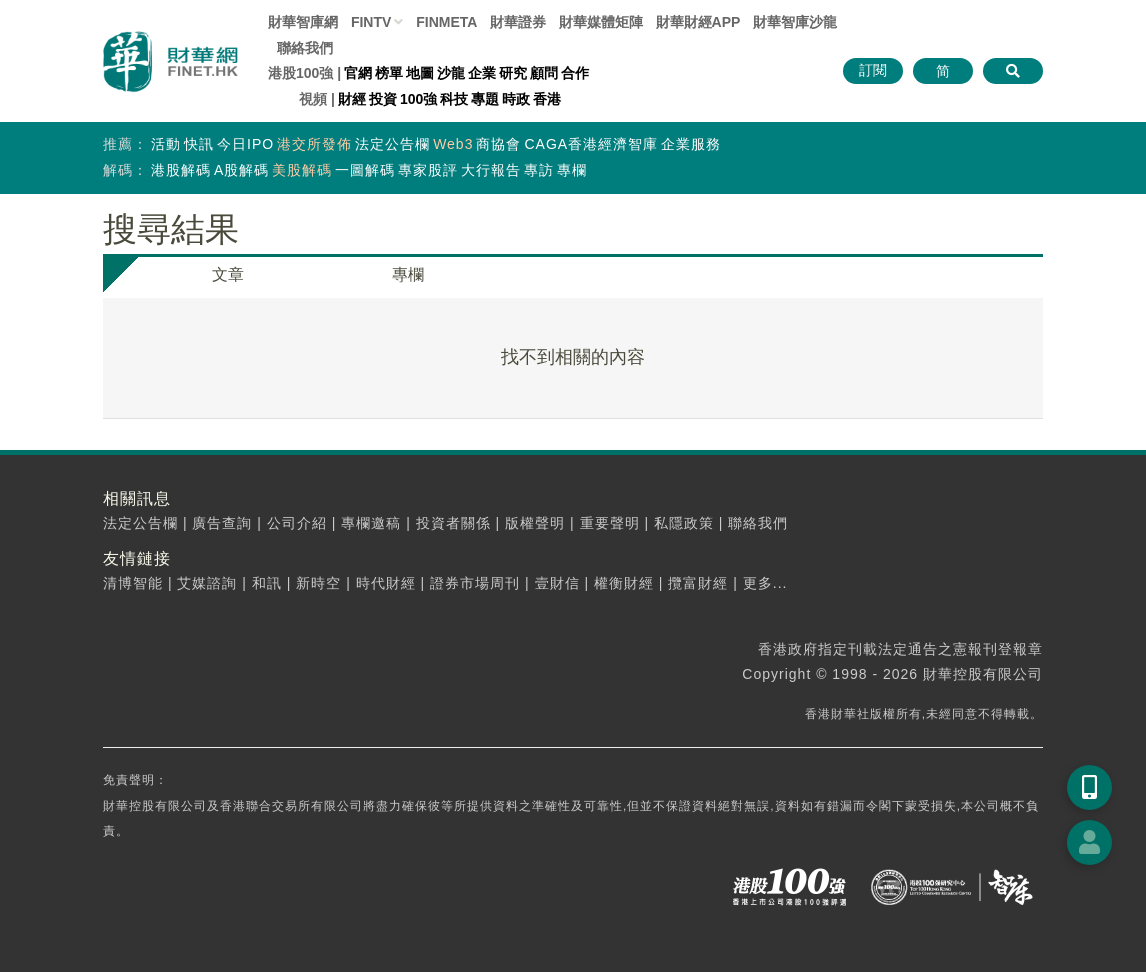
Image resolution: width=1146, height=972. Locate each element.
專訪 (539, 170)
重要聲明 (610, 523)
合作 (575, 73)
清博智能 (133, 583)
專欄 (572, 170)
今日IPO (245, 144)
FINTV (371, 22)
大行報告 (491, 170)
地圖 (420, 73)
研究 (513, 73)
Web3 (453, 144)
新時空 (318, 583)
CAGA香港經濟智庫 (591, 144)
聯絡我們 (305, 48)
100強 (418, 99)
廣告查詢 (222, 523)
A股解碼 (241, 170)
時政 (516, 99)
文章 (228, 274)
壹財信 (557, 583)
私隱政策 (684, 523)
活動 (166, 144)
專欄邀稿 (371, 523)
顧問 (544, 73)
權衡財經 (624, 583)
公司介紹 (297, 523)
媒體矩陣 (601, 22)
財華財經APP (698, 22)
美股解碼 (302, 170)
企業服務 (691, 144)
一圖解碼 (365, 170)
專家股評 (428, 170)
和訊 (267, 583)
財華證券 (518, 22)
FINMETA (446, 22)
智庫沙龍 (795, 22)
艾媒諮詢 (207, 583)
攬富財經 (698, 583)
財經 (352, 99)
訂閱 (873, 70)
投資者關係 (453, 523)
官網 (358, 73)
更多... (765, 583)
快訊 (199, 144)
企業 (482, 73)
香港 (547, 99)
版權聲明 (535, 523)
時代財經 (386, 583)
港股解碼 (181, 170)
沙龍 (451, 73)
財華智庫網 (303, 22)
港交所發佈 (314, 144)
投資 (383, 99)
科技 (454, 99)
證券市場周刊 (475, 583)
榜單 (389, 73)
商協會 (498, 144)
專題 (485, 99)
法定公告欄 (392, 144)
